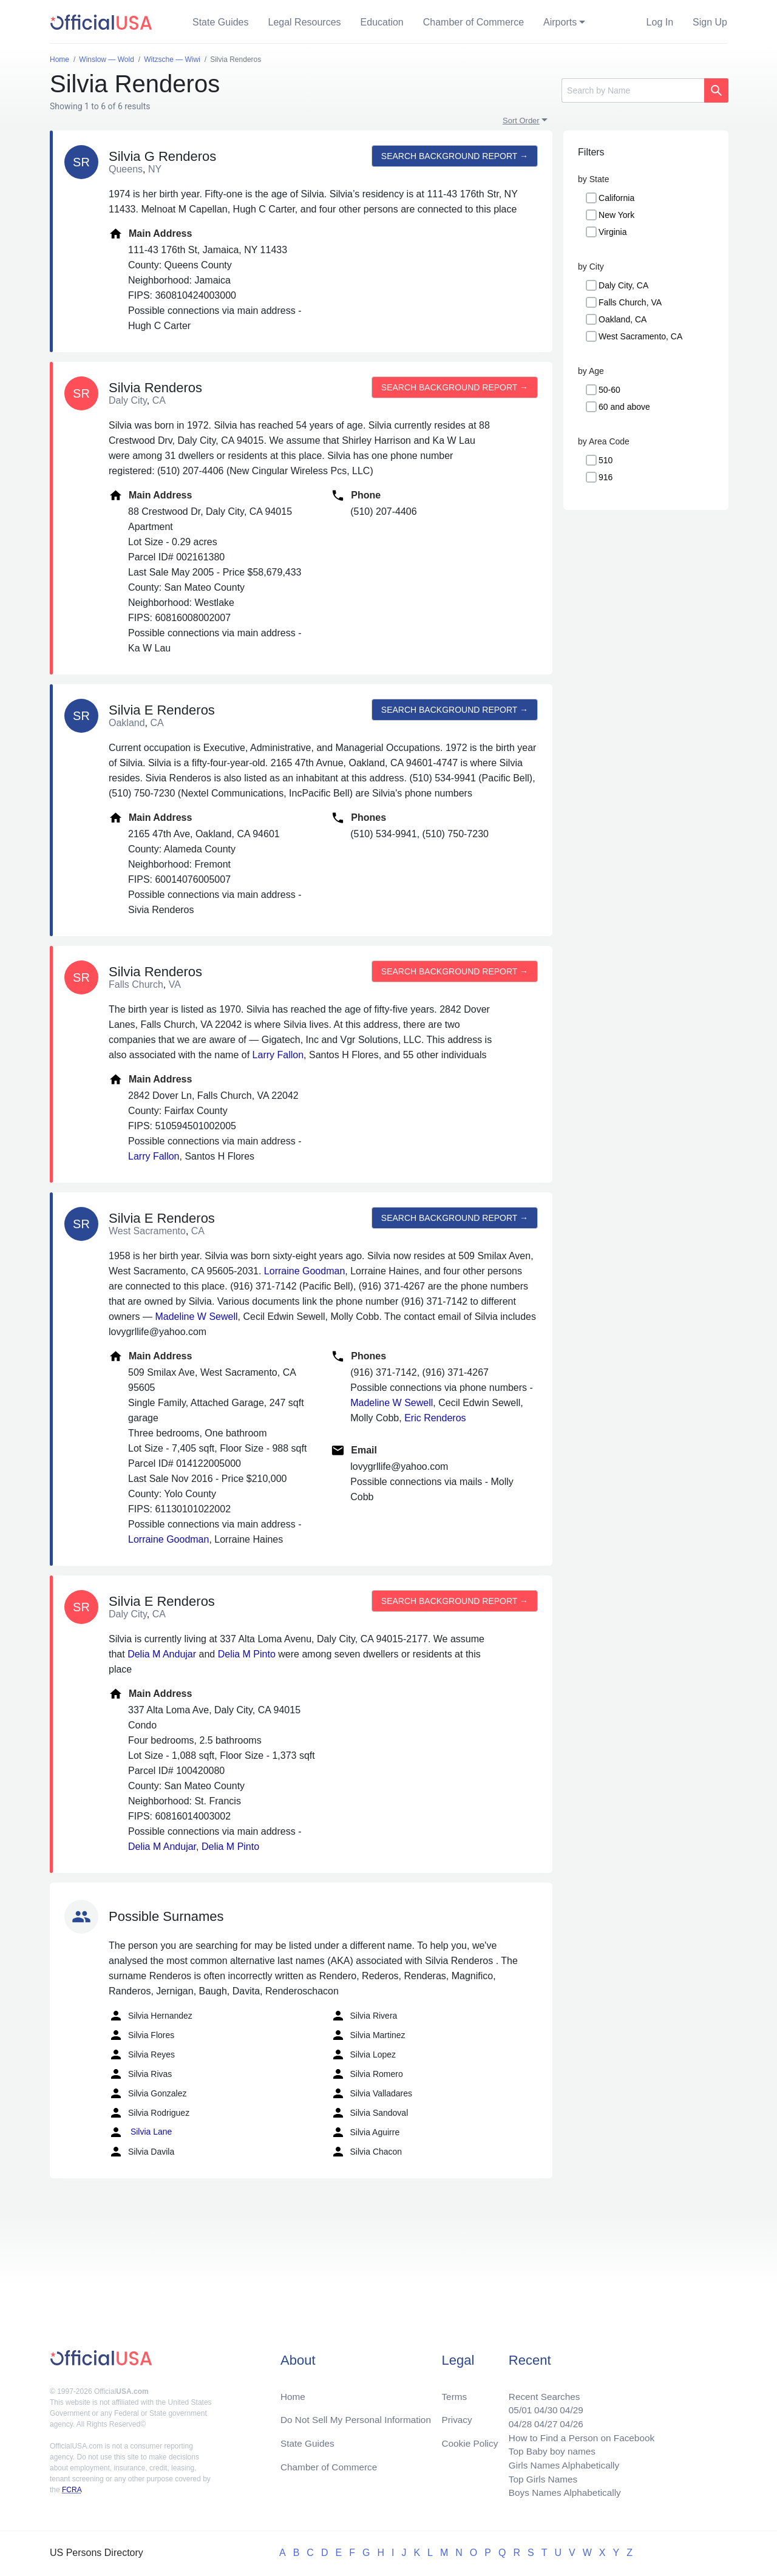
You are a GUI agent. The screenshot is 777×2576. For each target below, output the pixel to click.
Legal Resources (304, 22)
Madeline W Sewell (196, 1316)
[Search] (633, 90)
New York (616, 214)
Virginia (612, 231)
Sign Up (710, 22)
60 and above (624, 406)
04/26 (567, 2420)
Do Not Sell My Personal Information (359, 2415)
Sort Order (521, 120)
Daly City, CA (623, 285)
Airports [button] (560, 22)
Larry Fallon (278, 1055)
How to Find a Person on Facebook (578, 2434)
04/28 (514, 2420)
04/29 (567, 2405)
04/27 (541, 2420)
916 (605, 477)
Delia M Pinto (247, 1654)
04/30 (541, 2405)
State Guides (220, 22)
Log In (659, 22)
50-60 (609, 389)
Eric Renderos (435, 1418)
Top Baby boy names (547, 2449)
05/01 (514, 2405)
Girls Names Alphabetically (559, 2463)
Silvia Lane (140, 2132)
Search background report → (453, 156)
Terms (454, 2390)
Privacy (456, 2415)
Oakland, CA (622, 319)
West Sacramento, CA (640, 336)
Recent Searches (539, 2390)
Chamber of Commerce (473, 22)
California (616, 197)
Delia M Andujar (161, 1654)
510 (605, 460)
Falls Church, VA (630, 302)
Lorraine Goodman (304, 1271)
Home (293, 2390)
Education (382, 22)
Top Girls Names (538, 2478)
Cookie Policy (470, 2439)
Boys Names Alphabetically (560, 2492)
